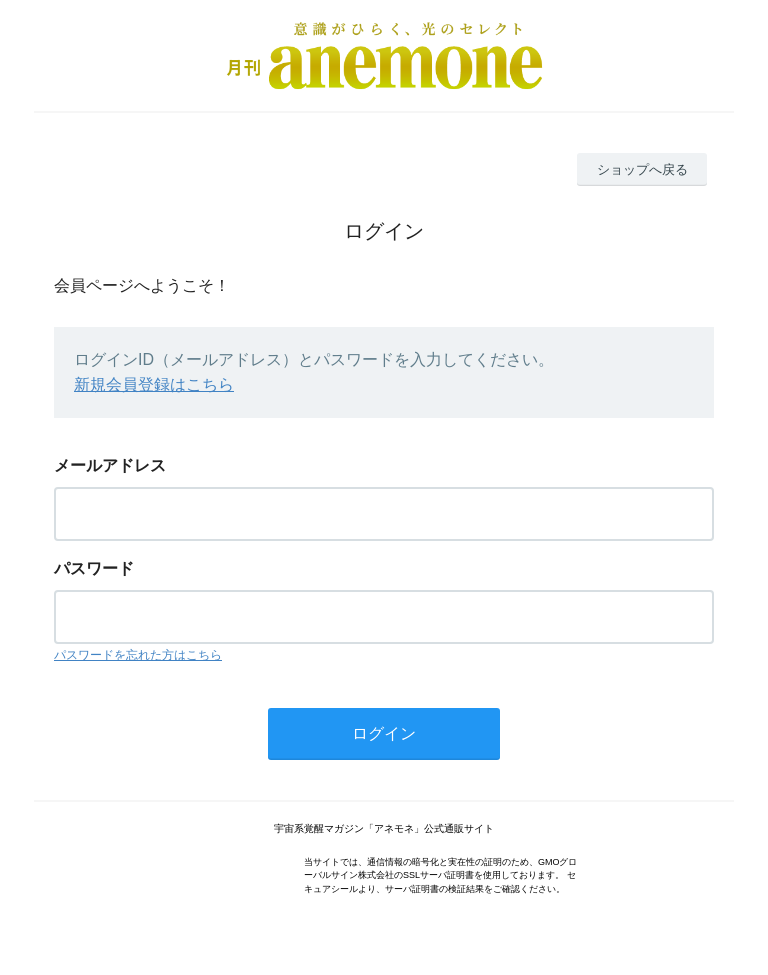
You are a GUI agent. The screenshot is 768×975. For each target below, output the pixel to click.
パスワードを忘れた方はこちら (138, 655)
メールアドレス (110, 465)
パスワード (94, 568)
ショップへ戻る (642, 169)
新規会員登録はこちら (154, 384)
